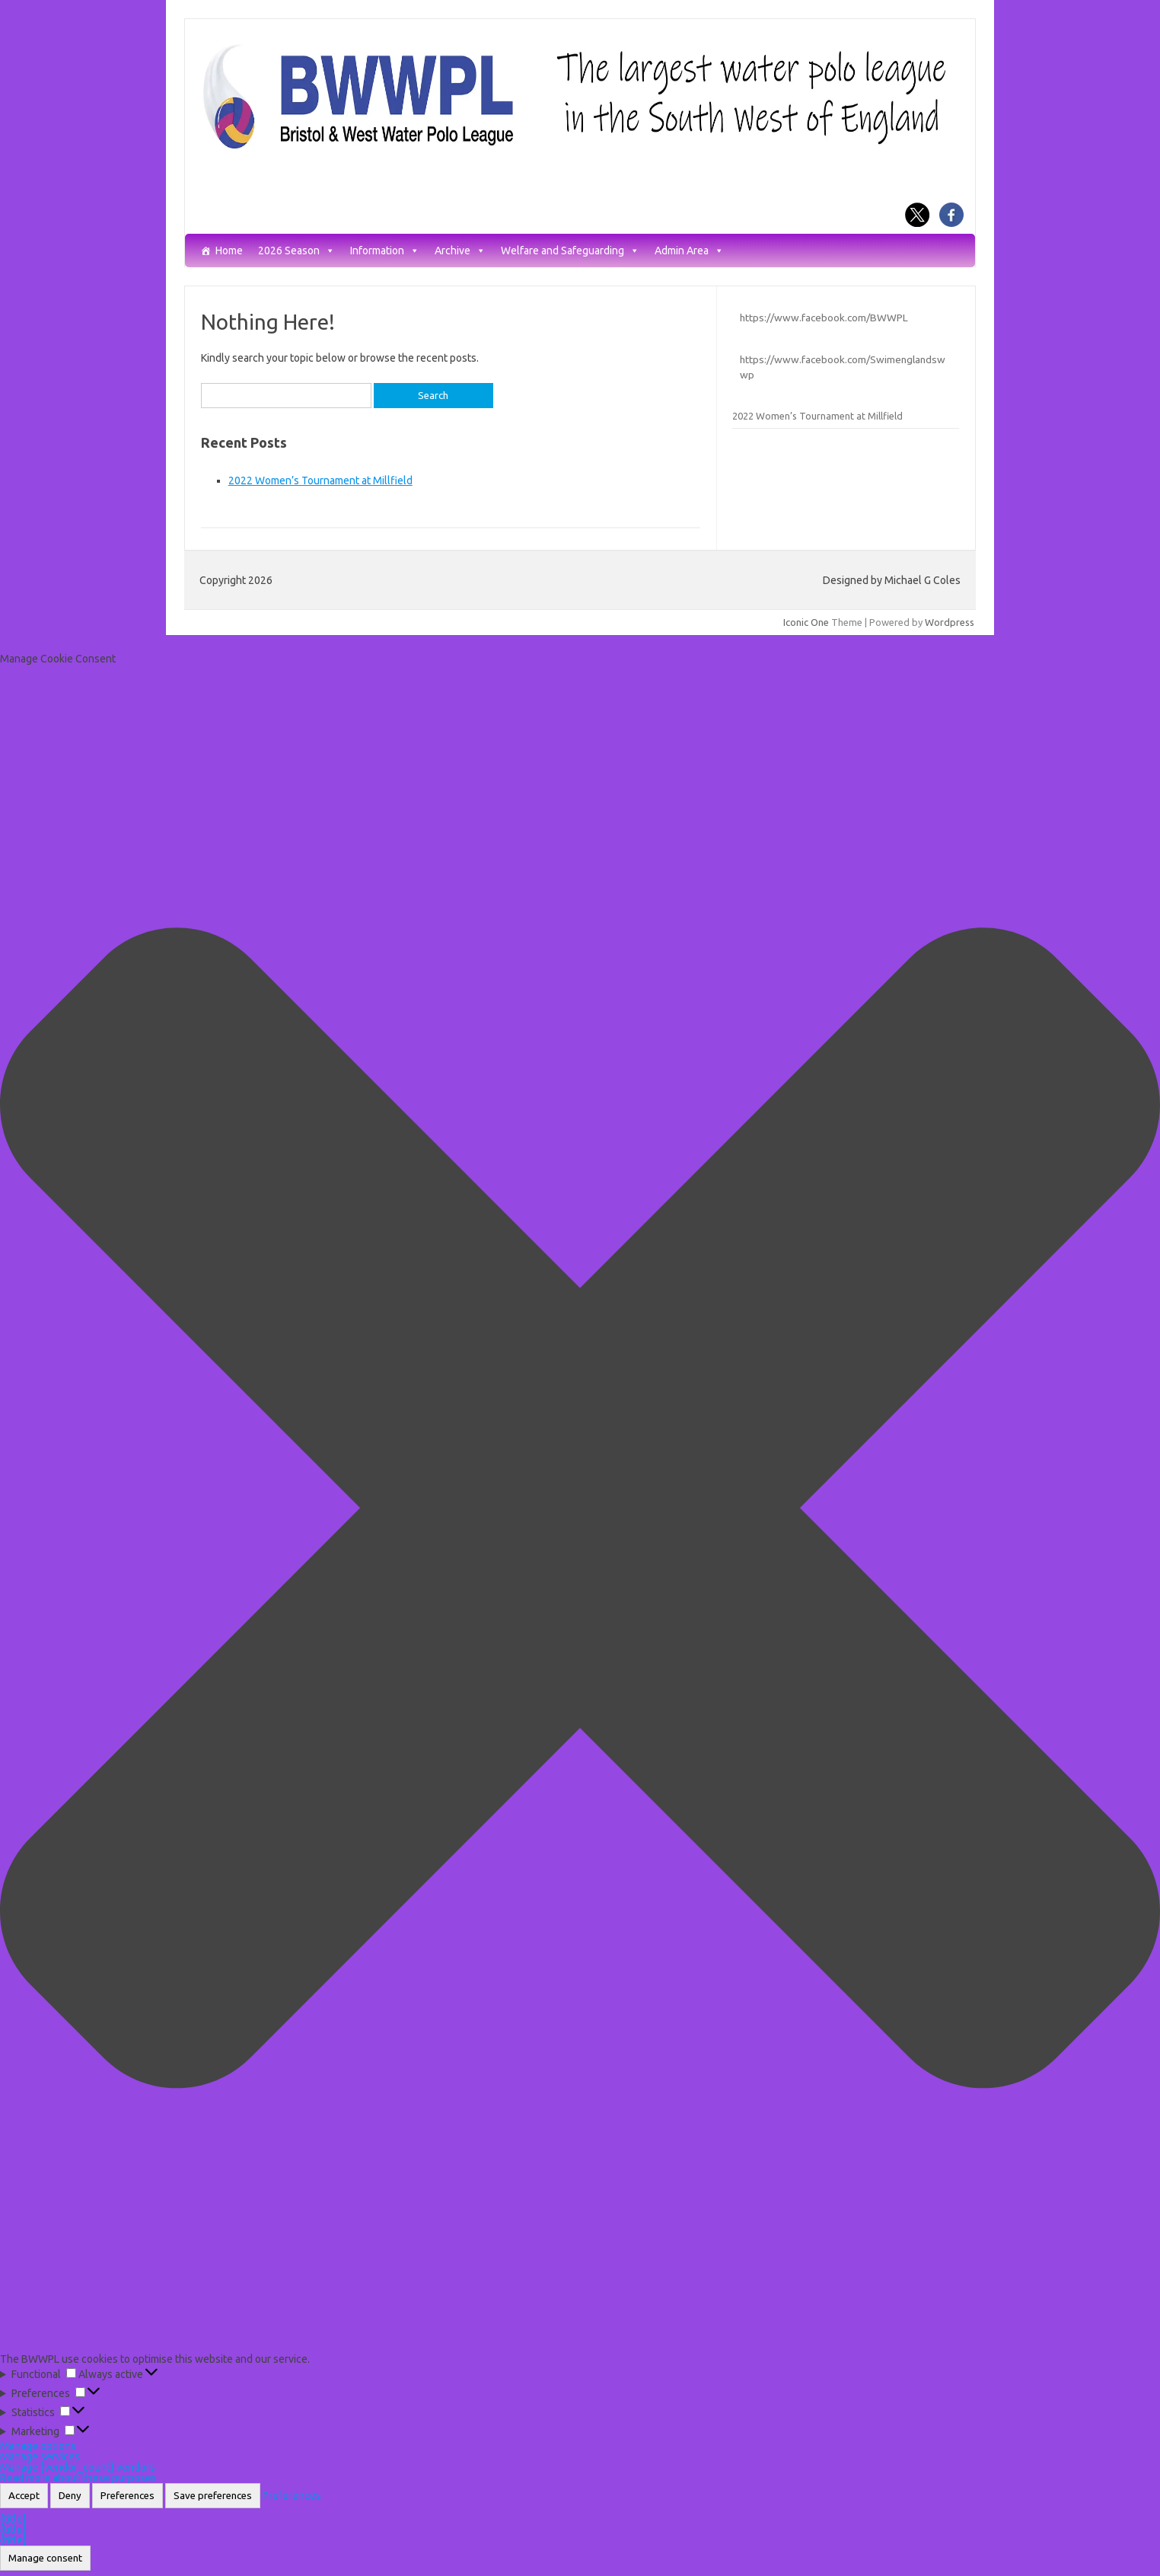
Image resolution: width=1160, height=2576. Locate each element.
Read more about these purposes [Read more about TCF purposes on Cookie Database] (78, 2478)
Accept (24, 2495)
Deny (70, 2495)
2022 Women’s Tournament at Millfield (320, 480)
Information (384, 251)
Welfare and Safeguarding (570, 251)
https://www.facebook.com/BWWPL (824, 317)
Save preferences (213, 2495)
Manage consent (45, 2558)
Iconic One (806, 622)
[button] (580, 1509)
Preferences (127, 2495)
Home (229, 251)
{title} (13, 2519)
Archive (460, 251)
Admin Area (689, 251)
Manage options (38, 2446)
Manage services (40, 2456)
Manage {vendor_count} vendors (77, 2467)
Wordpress (949, 622)
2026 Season (296, 251)
